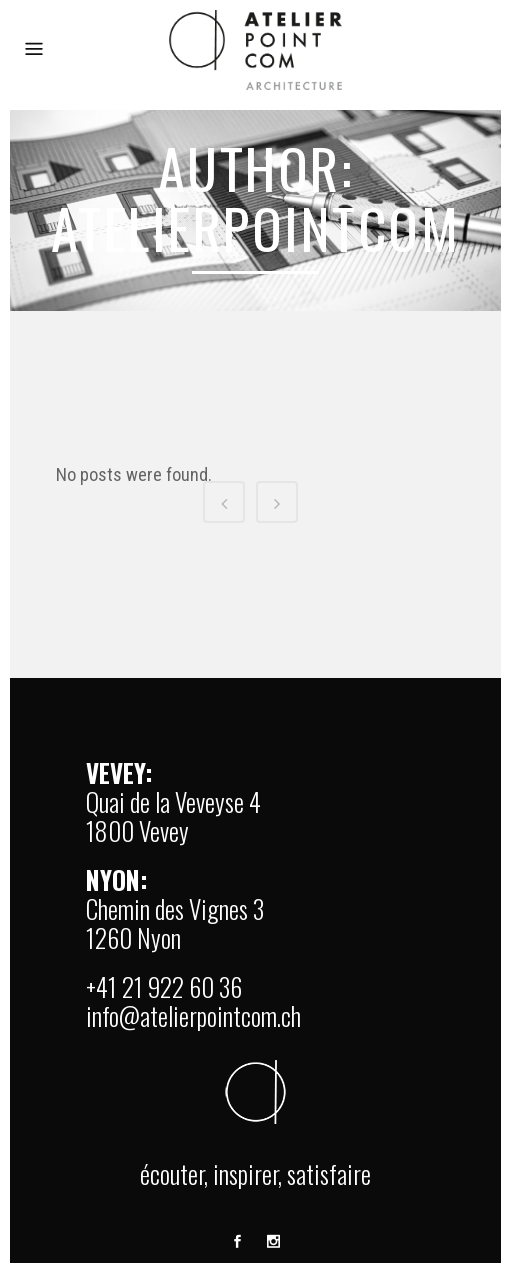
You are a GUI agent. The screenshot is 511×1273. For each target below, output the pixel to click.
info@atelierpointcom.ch (193, 1015)
